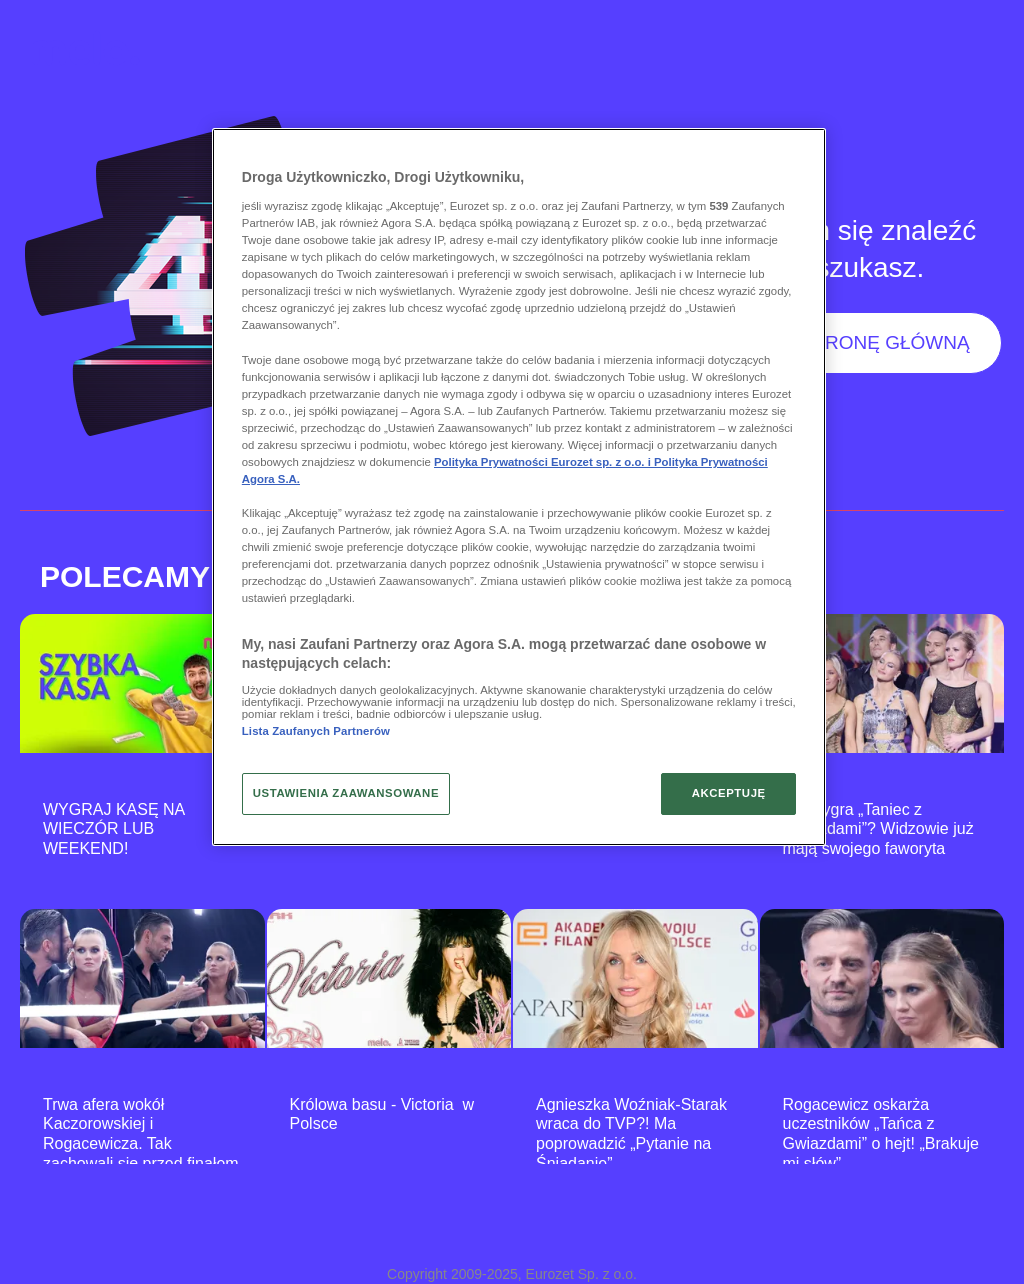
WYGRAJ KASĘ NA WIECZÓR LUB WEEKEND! (113, 829)
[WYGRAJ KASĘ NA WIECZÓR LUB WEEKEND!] (142, 683)
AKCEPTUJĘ (729, 793)
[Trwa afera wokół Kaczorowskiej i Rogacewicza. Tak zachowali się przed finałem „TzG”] (142, 978)
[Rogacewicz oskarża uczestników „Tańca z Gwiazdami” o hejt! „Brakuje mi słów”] (882, 978)
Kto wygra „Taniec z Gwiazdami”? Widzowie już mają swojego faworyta (878, 829)
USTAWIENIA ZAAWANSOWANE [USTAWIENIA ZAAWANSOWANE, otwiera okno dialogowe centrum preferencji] (346, 793)
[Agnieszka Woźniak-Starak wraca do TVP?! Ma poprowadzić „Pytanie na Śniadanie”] (635, 978)
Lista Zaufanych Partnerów (316, 731)
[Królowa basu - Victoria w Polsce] (389, 978)
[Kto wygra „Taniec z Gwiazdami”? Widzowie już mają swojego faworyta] (882, 683)
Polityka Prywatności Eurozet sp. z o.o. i (544, 462)
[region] (519, 487)
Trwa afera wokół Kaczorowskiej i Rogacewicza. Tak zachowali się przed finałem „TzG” (141, 1144)
